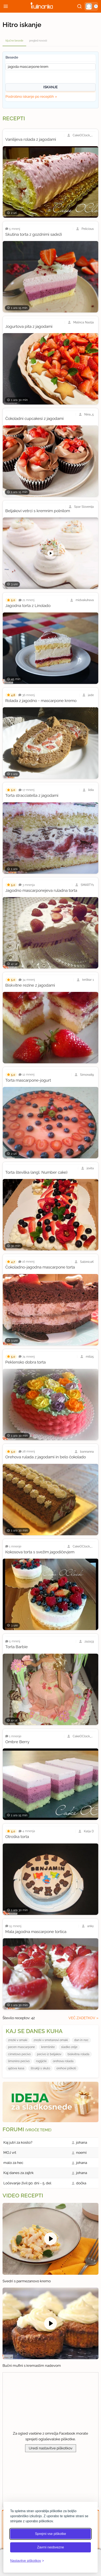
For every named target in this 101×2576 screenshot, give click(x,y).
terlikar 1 (88, 979)
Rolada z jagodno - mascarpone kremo (40, 700)
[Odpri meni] (5, 6)
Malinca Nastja (83, 322)
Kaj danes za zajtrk (18, 2173)
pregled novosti (38, 40)
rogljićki (41, 2061)
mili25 (90, 1356)
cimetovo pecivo (19, 2054)
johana (81, 2142)
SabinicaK (87, 1261)
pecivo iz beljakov (49, 2054)
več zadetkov (81, 2018)
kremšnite (48, 2047)
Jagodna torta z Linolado (27, 605)
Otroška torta (17, 1836)
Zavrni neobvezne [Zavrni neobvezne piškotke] (50, 2547)
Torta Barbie (16, 1646)
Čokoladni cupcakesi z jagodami (34, 418)
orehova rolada (63, 2061)
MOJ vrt (9, 2152)
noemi (81, 2152)
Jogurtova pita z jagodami (28, 326)
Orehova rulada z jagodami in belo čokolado (45, 1457)
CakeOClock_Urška (83, 135)
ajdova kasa (16, 2068)
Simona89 (87, 1074)
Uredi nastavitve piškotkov (50, 2448)
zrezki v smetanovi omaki (51, 2040)
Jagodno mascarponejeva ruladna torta (41, 890)
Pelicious (88, 228)
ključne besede (14, 40)
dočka (81, 2183)
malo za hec (13, 2163)
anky (90, 1926)
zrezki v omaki (17, 2040)
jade (91, 695)
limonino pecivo (19, 2061)
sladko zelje (69, 2047)
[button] (91, 6)
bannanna (87, 1451)
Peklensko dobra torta (25, 1362)
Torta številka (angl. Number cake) (36, 1172)
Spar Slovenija (84, 506)
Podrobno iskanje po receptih (29, 96)
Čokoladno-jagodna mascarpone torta (40, 1267)
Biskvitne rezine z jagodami (30, 985)
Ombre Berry (17, 1741)
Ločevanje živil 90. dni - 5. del (27, 2183)
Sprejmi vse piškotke (50, 2534)
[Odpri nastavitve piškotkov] (27, 2561)
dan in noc (81, 2040)
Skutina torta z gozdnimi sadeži (33, 234)
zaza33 (89, 1641)
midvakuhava (85, 600)
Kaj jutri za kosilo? (17, 2142)
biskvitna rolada (78, 2054)
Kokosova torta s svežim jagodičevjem (39, 1552)
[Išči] (79, 6)
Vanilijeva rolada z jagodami (30, 139)
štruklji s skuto (40, 2068)
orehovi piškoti (66, 2068)
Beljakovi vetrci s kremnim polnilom (37, 510)
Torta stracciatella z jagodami (31, 795)
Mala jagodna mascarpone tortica (35, 1931)
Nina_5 (89, 414)
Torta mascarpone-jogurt (28, 1080)
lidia (91, 789)
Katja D (89, 1831)
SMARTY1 (87, 884)
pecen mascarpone (21, 2047)
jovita (90, 1168)
